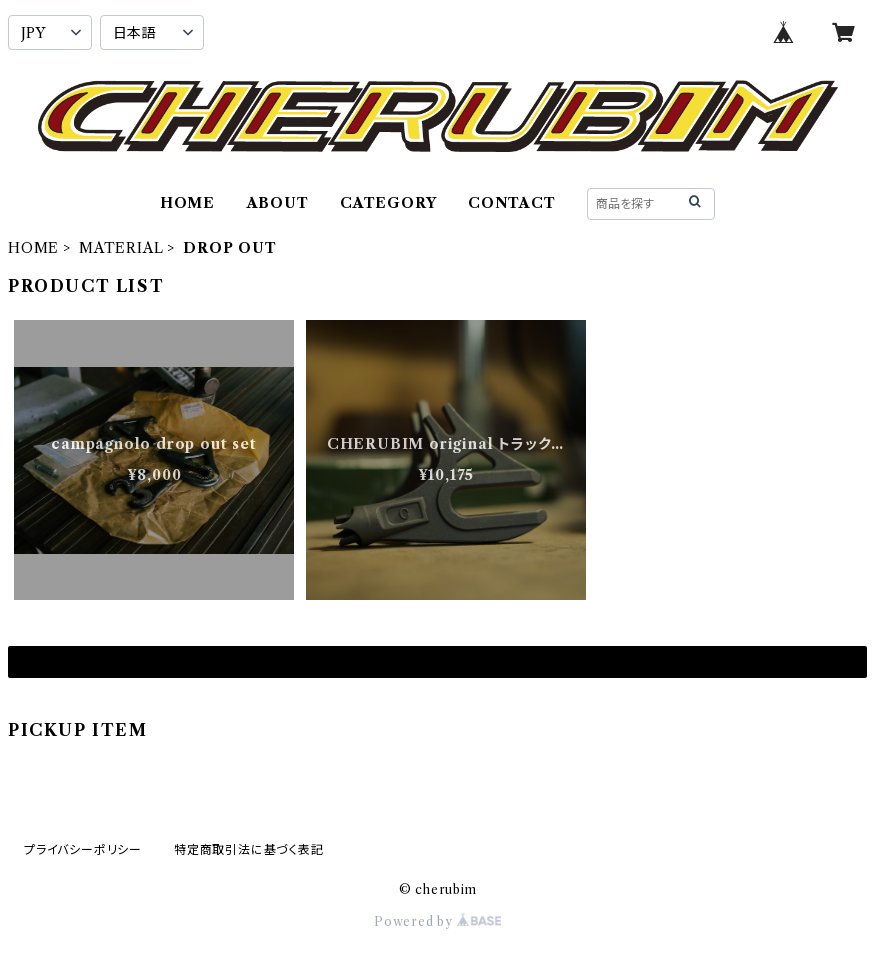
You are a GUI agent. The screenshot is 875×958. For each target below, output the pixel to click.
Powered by (437, 921)
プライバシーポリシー (83, 849)
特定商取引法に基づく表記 (249, 849)
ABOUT (278, 203)
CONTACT (512, 203)
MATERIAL (121, 248)
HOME (187, 203)
